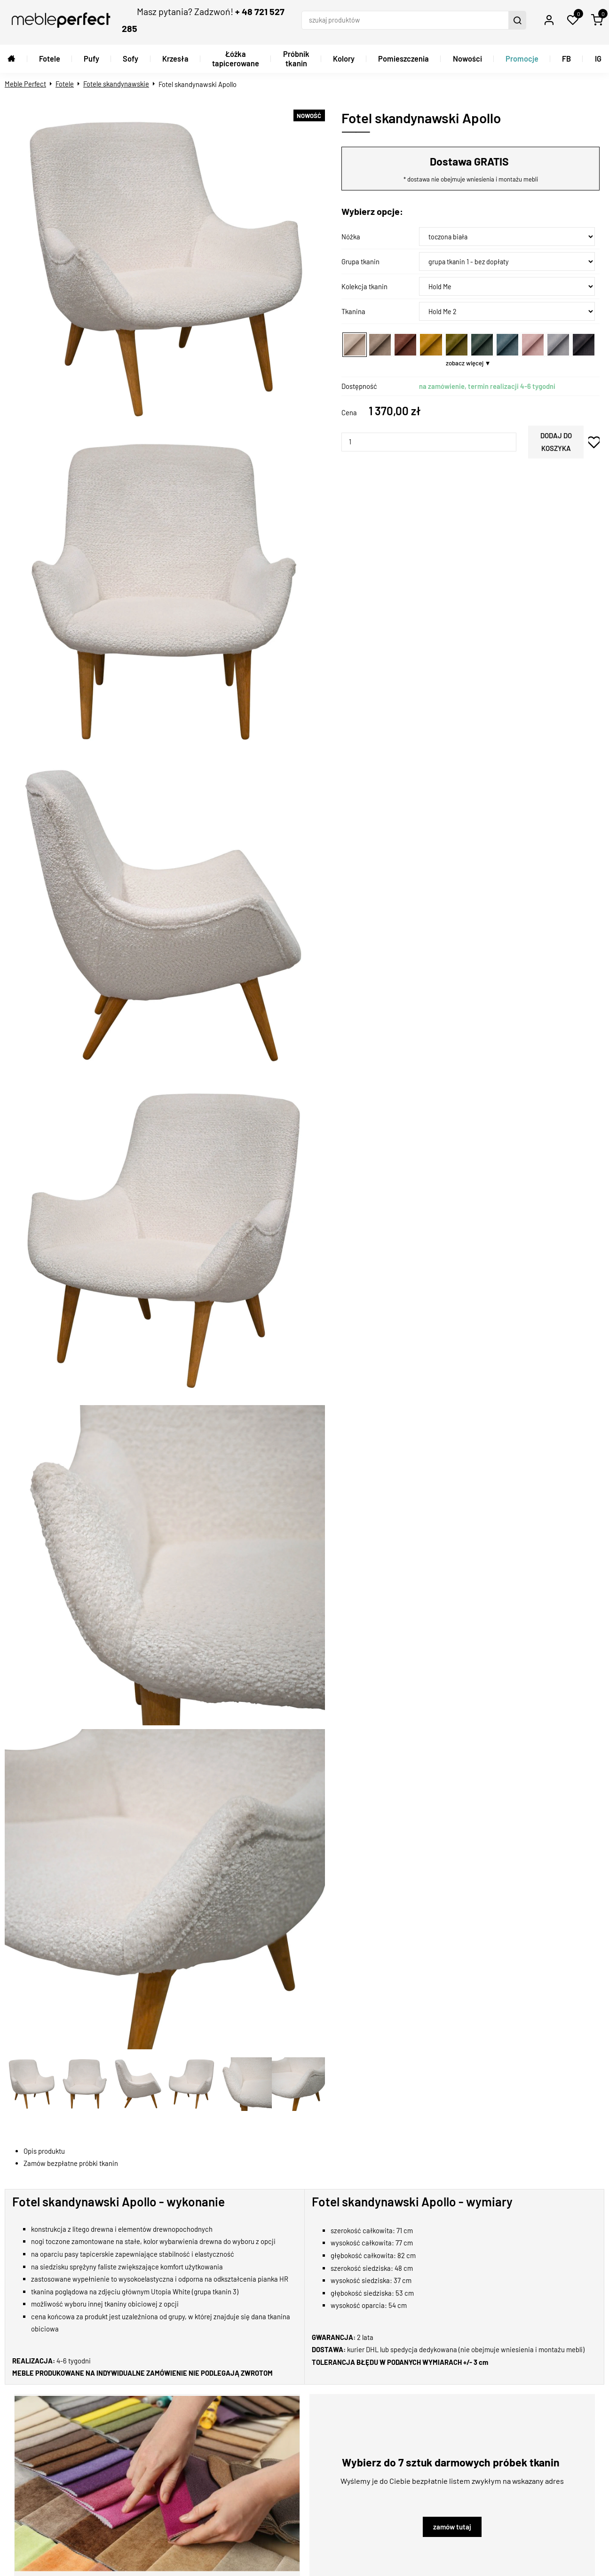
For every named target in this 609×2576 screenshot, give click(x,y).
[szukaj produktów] (406, 20)
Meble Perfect (25, 83)
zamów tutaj (452, 2526)
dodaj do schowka (594, 442)
